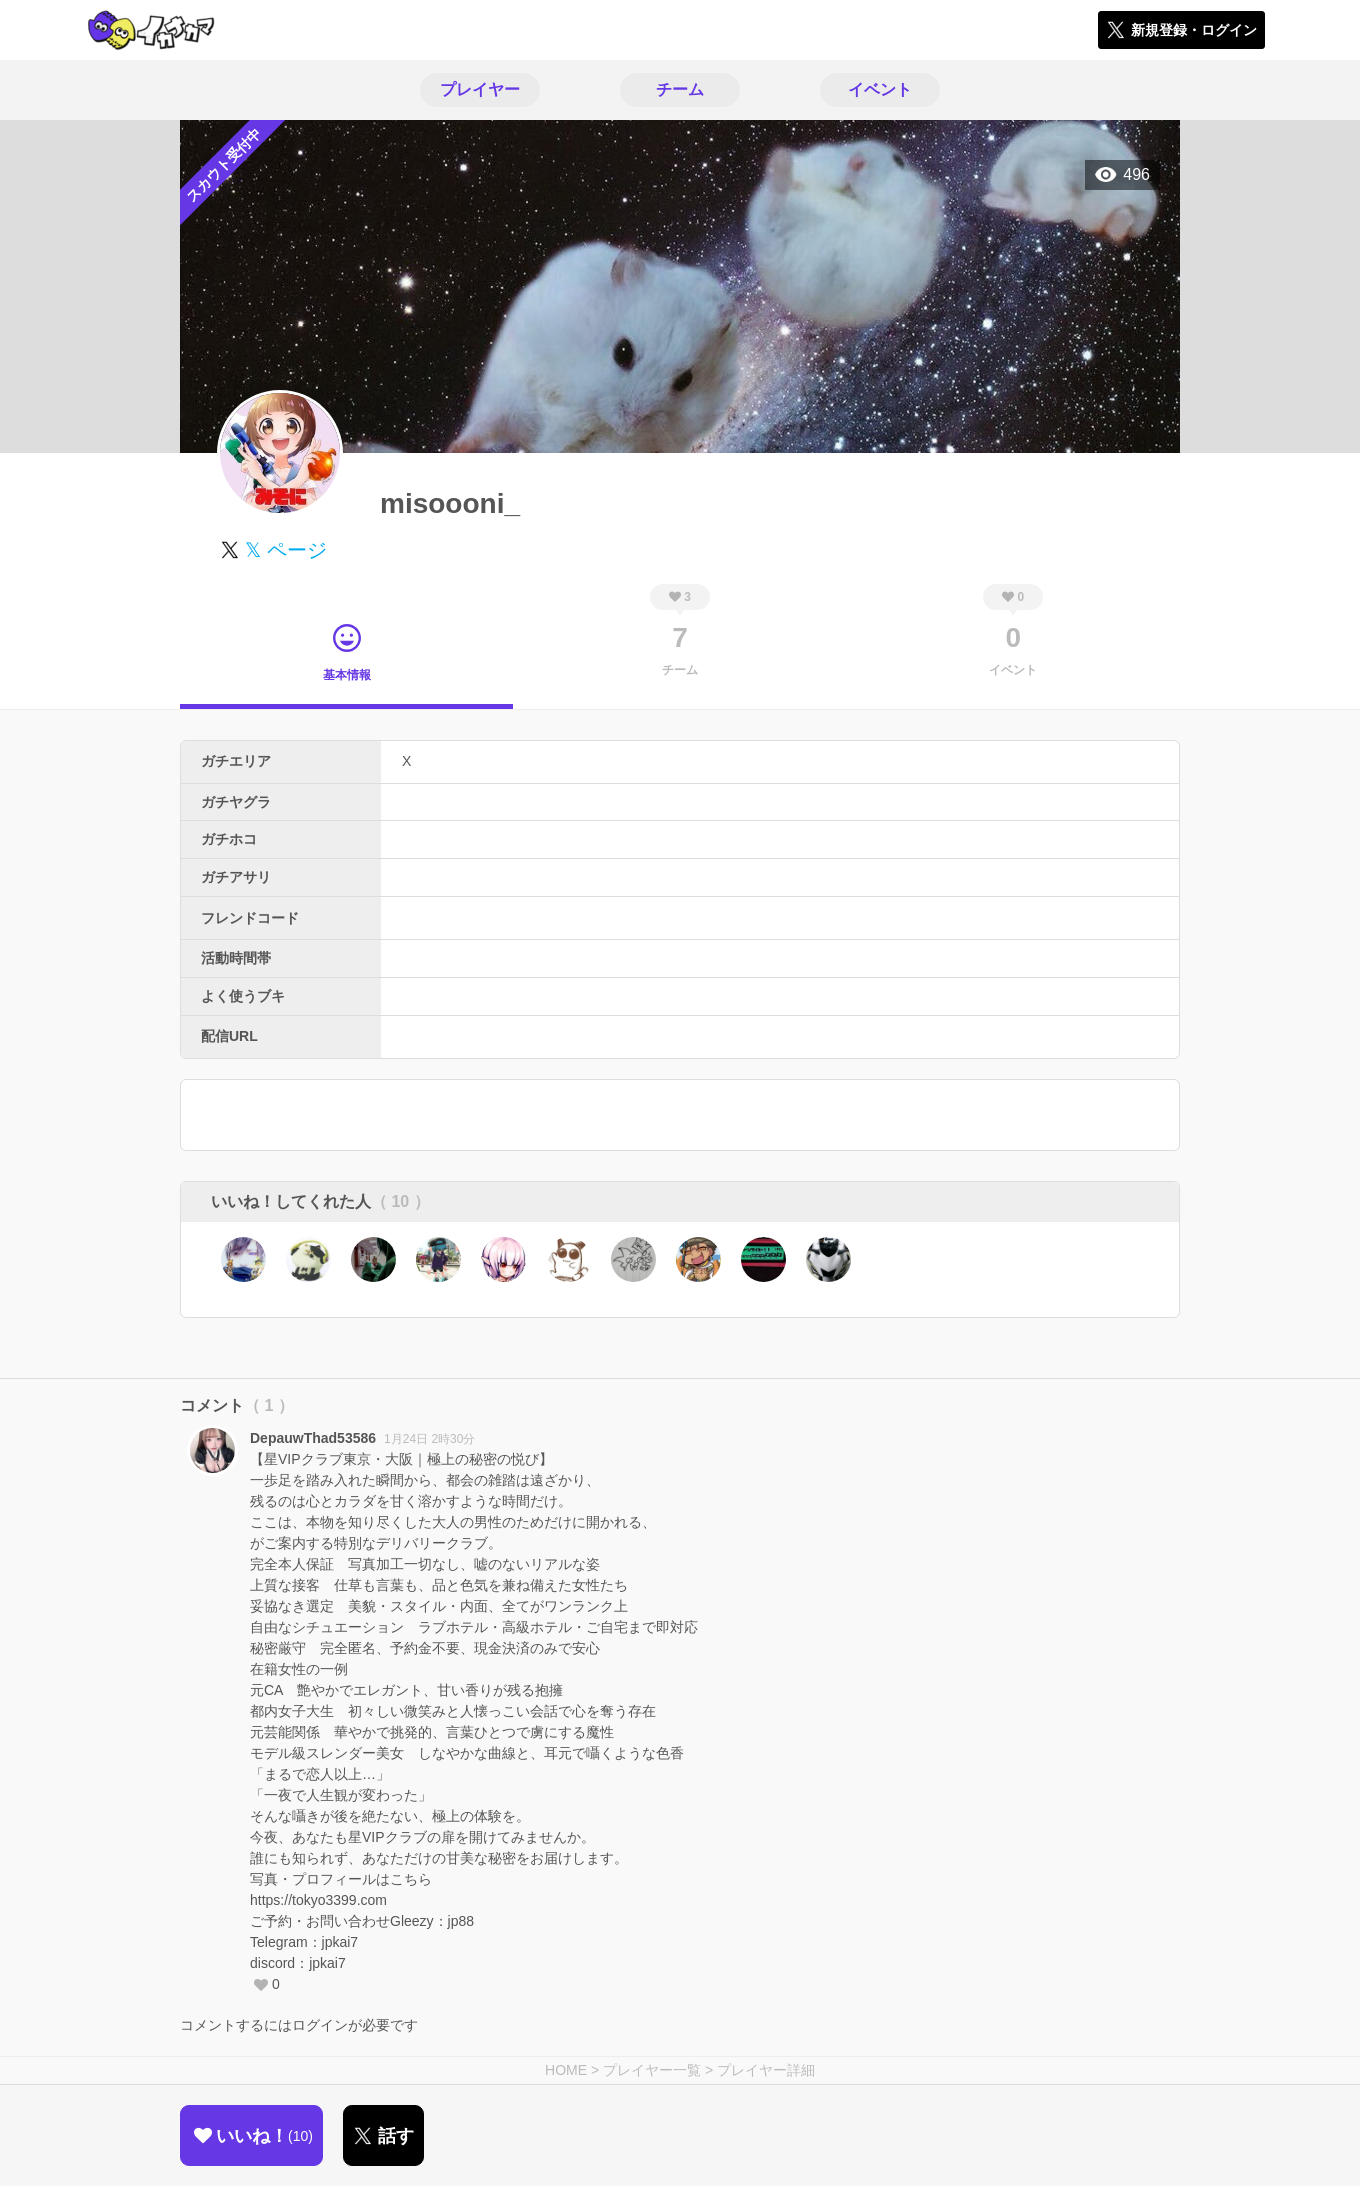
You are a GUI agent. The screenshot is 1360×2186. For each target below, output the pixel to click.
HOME (566, 2070)
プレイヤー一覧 (652, 2070)
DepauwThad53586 (313, 1438)
